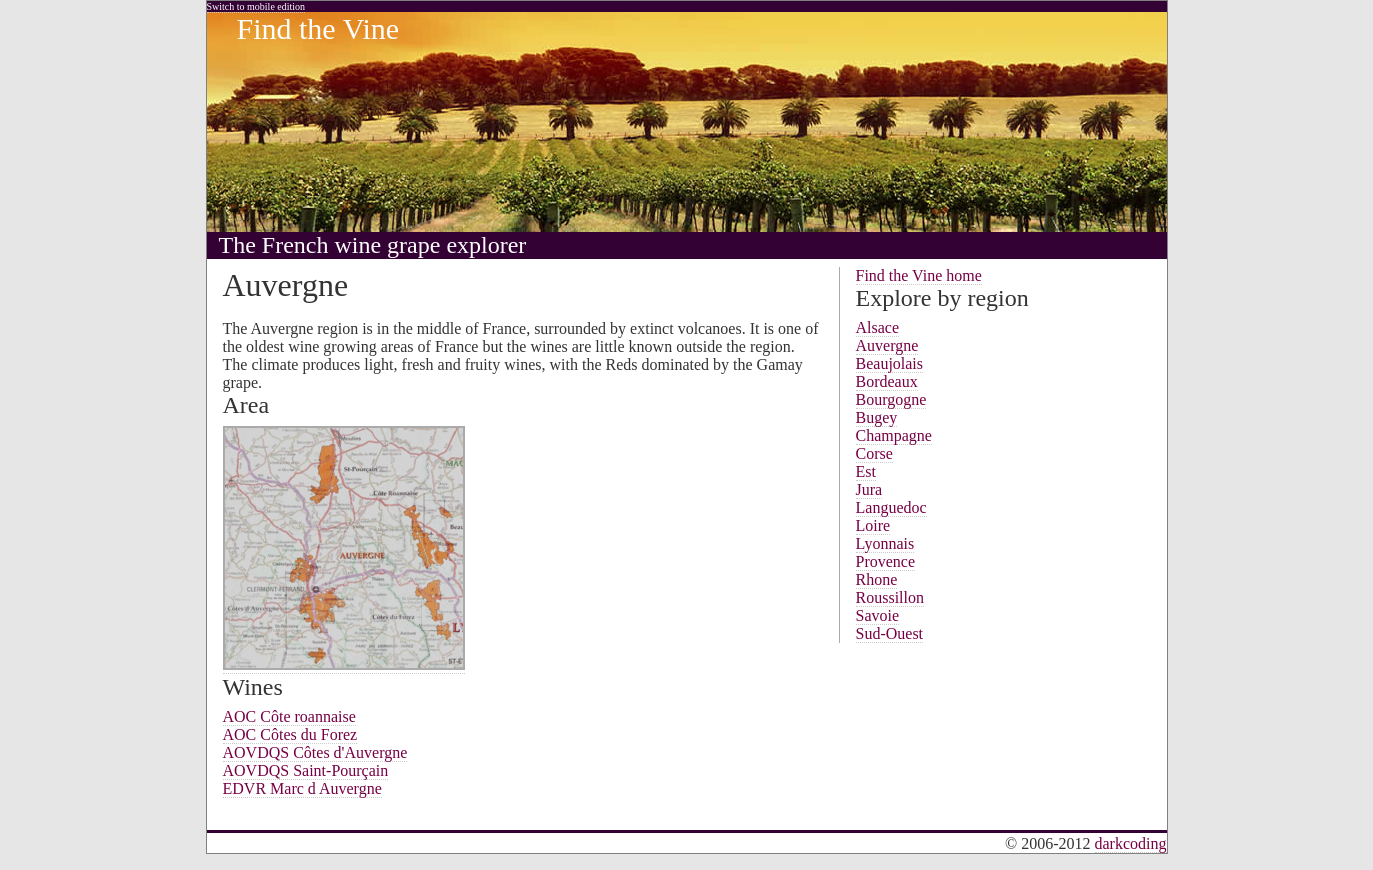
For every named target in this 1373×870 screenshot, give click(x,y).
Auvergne (887, 345)
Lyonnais (885, 543)
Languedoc (891, 507)
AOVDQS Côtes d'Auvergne (315, 752)
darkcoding (1131, 843)
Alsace (878, 327)
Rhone (877, 579)
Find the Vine (318, 28)
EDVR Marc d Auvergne (302, 788)
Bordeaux (887, 381)
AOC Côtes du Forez (290, 734)
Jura (869, 489)
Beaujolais (890, 363)
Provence (886, 561)
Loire (873, 525)
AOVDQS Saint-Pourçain (306, 770)
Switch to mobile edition (256, 6)
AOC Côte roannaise (289, 716)
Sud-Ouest (890, 633)
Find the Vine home (919, 275)
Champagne (894, 435)
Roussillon (890, 597)
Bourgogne (891, 399)
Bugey (877, 417)
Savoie (878, 615)
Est (866, 471)
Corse (874, 453)
